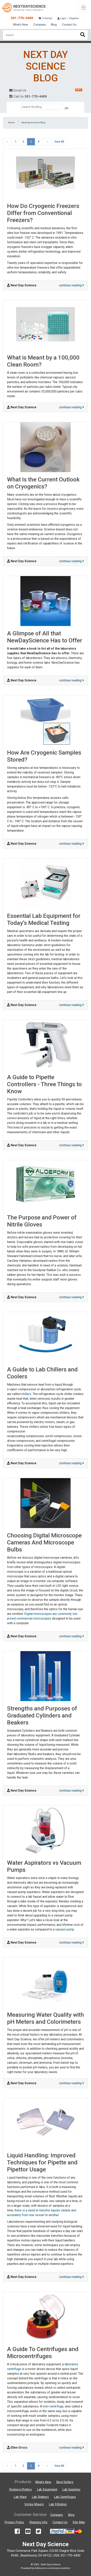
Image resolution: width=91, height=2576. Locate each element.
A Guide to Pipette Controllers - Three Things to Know (44, 1084)
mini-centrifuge (53, 2406)
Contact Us (69, 24)
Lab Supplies (71, 2489)
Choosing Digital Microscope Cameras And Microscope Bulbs (44, 1542)
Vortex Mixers (34, 2504)
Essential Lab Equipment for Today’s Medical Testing (43, 919)
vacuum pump (64, 1929)
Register (74, 18)
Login (61, 18)
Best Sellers (64, 2482)
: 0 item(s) (45, 18)
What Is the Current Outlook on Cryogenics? (43, 483)
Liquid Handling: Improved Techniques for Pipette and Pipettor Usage (42, 2162)
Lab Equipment (47, 2489)
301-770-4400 (22, 18)
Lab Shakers (40, 2497)
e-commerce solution (58, 2568)
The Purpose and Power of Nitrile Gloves (41, 1221)
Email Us (17, 90)
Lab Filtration (58, 2504)
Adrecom (40, 2568)
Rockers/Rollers (20, 2489)
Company (39, 24)
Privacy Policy (14, 2522)
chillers (26, 1394)
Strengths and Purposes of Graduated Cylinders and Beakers (42, 1715)
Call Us (28, 96)
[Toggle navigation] (83, 8)
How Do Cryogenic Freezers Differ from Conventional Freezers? (43, 212)
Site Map (79, 2522)
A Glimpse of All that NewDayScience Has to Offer (44, 637)
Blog (54, 24)
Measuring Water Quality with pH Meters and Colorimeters (45, 2018)
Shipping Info (38, 2522)
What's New (20, 24)
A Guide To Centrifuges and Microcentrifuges (42, 2352)
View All (59, 141)
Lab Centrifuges (65, 2497)
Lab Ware (20, 2497)
